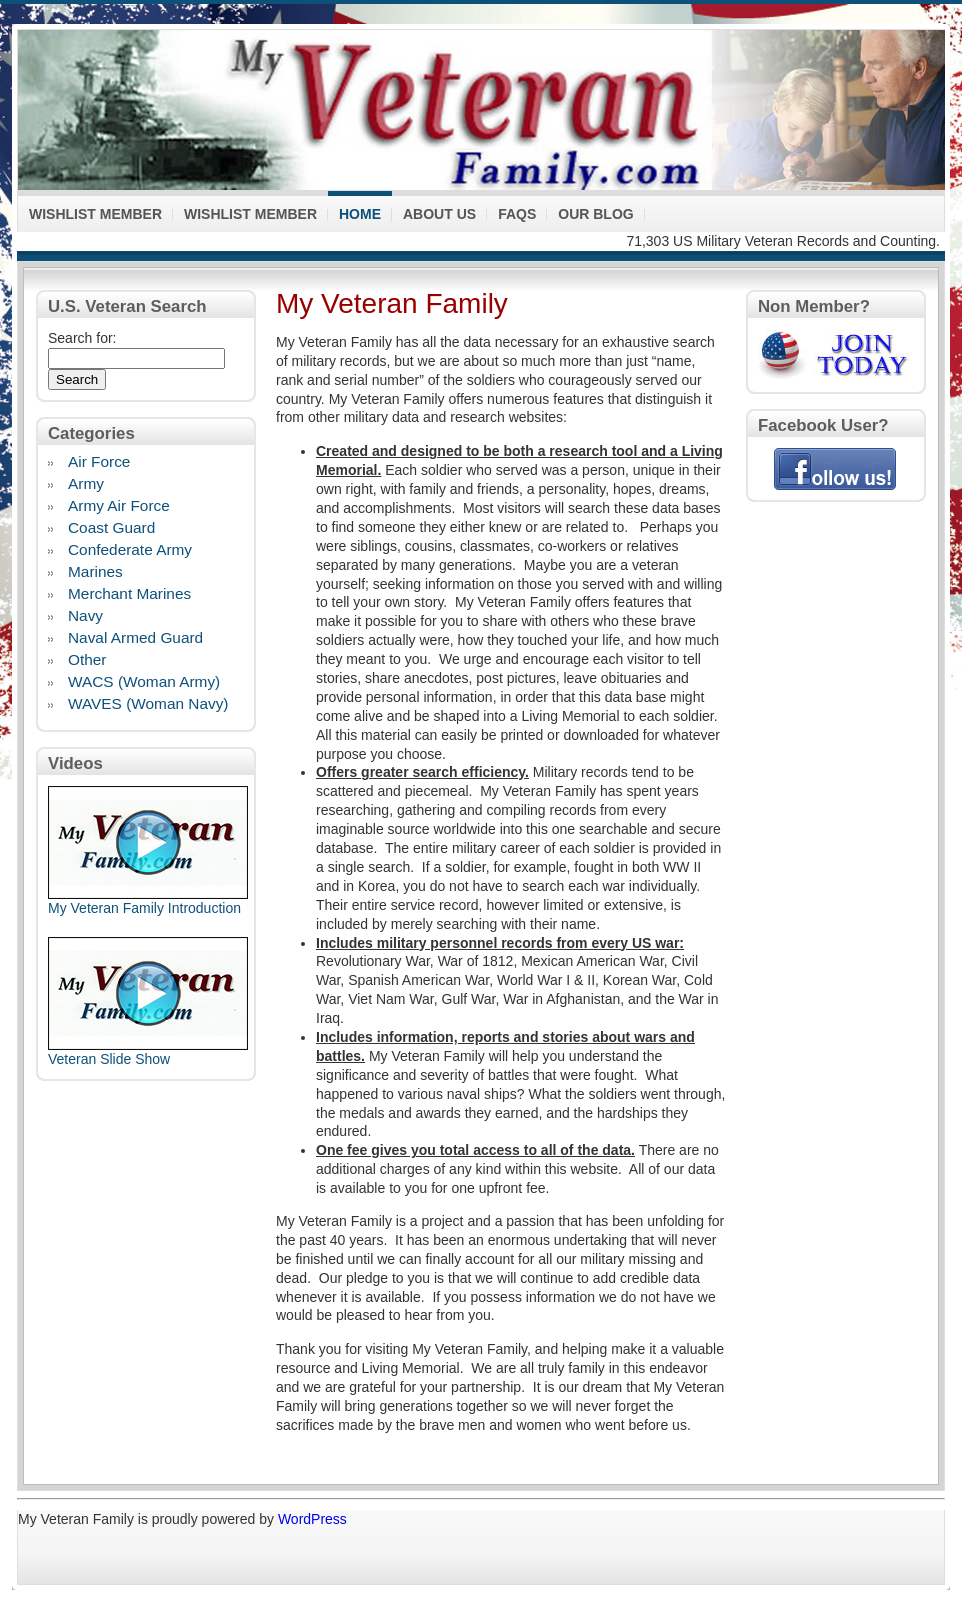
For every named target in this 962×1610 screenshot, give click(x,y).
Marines (95, 573)
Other (87, 661)
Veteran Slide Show (109, 1059)
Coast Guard (111, 529)
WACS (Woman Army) (144, 683)
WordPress (312, 1519)
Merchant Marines (129, 595)
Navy (85, 617)
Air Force (99, 463)
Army (86, 485)
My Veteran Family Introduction (144, 908)
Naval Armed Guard (135, 639)
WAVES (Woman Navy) (148, 705)
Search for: (82, 338)
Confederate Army (130, 551)
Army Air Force (119, 507)
